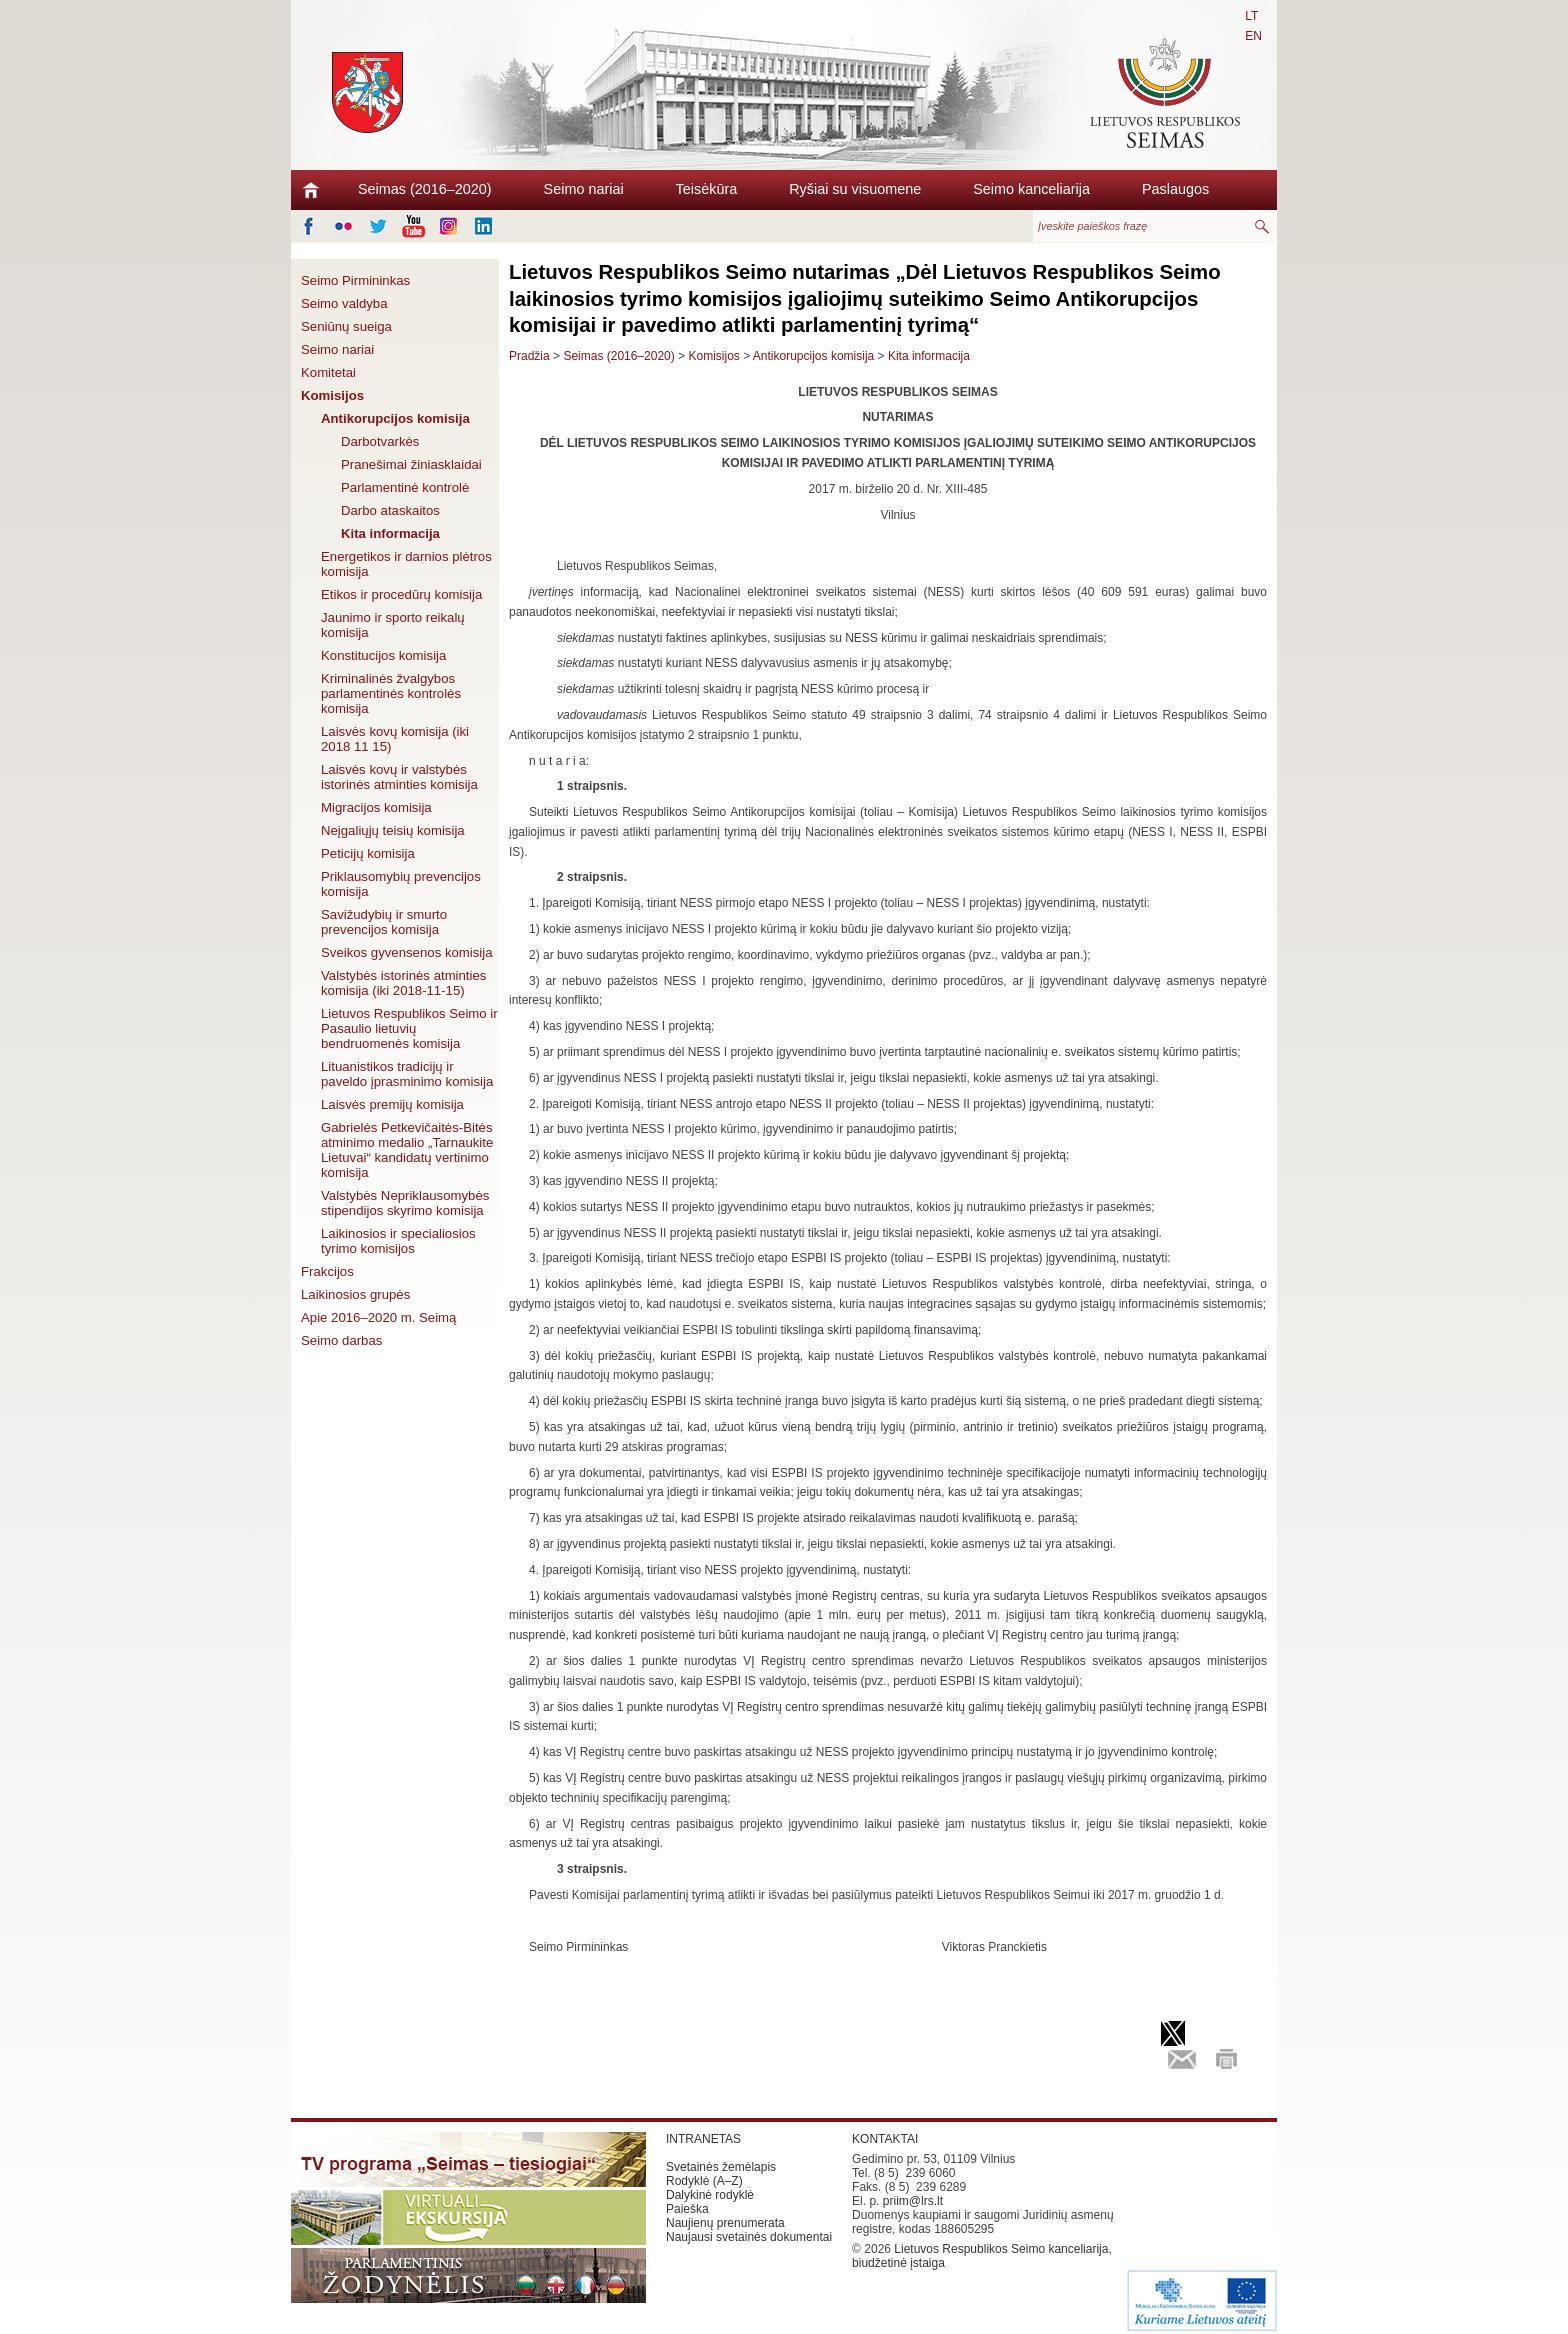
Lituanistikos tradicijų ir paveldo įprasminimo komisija (407, 1074)
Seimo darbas (341, 1340)
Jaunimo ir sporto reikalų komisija (393, 625)
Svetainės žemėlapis (721, 2167)
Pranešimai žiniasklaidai (411, 464)
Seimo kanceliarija (1031, 189)
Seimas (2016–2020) (425, 189)
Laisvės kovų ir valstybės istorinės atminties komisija (399, 777)
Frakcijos (327, 1271)
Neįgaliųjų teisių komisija (393, 830)
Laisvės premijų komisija (392, 1104)
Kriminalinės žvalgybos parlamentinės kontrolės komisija (391, 693)
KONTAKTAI (885, 2139)
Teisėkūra (707, 189)
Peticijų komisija (368, 853)
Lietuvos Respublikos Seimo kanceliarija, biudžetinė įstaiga (982, 2256)
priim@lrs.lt (913, 2201)
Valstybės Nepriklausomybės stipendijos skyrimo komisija (405, 1203)
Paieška (687, 2209)
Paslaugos (1175, 189)
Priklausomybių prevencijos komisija (401, 884)
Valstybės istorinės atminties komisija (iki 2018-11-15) (403, 983)
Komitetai (328, 372)
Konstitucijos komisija (383, 655)
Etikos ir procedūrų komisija (401, 594)
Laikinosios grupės (355, 1294)
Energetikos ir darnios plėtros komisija (406, 564)
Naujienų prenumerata (725, 2223)
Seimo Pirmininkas (355, 280)
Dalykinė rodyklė (710, 2195)
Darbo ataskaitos (390, 510)
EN (1253, 36)
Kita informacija (390, 533)
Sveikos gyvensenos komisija (407, 952)
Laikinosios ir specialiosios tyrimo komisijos (398, 1241)
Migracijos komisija (376, 807)
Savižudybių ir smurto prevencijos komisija (384, 922)
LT (1251, 16)
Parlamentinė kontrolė (405, 487)
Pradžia (529, 356)
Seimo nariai (584, 189)
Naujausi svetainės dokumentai (749, 2237)
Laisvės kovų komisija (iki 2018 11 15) (395, 739)
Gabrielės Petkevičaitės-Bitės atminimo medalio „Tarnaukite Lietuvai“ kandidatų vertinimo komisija (407, 1150)
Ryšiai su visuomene (855, 189)
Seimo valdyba (344, 303)
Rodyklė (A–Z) (704, 2181)
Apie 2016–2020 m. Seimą (378, 1317)
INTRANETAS (703, 2139)
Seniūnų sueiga (346, 326)
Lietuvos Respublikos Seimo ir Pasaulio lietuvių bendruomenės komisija (409, 1028)
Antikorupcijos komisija (395, 418)
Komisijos (332, 395)
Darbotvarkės (380, 441)
